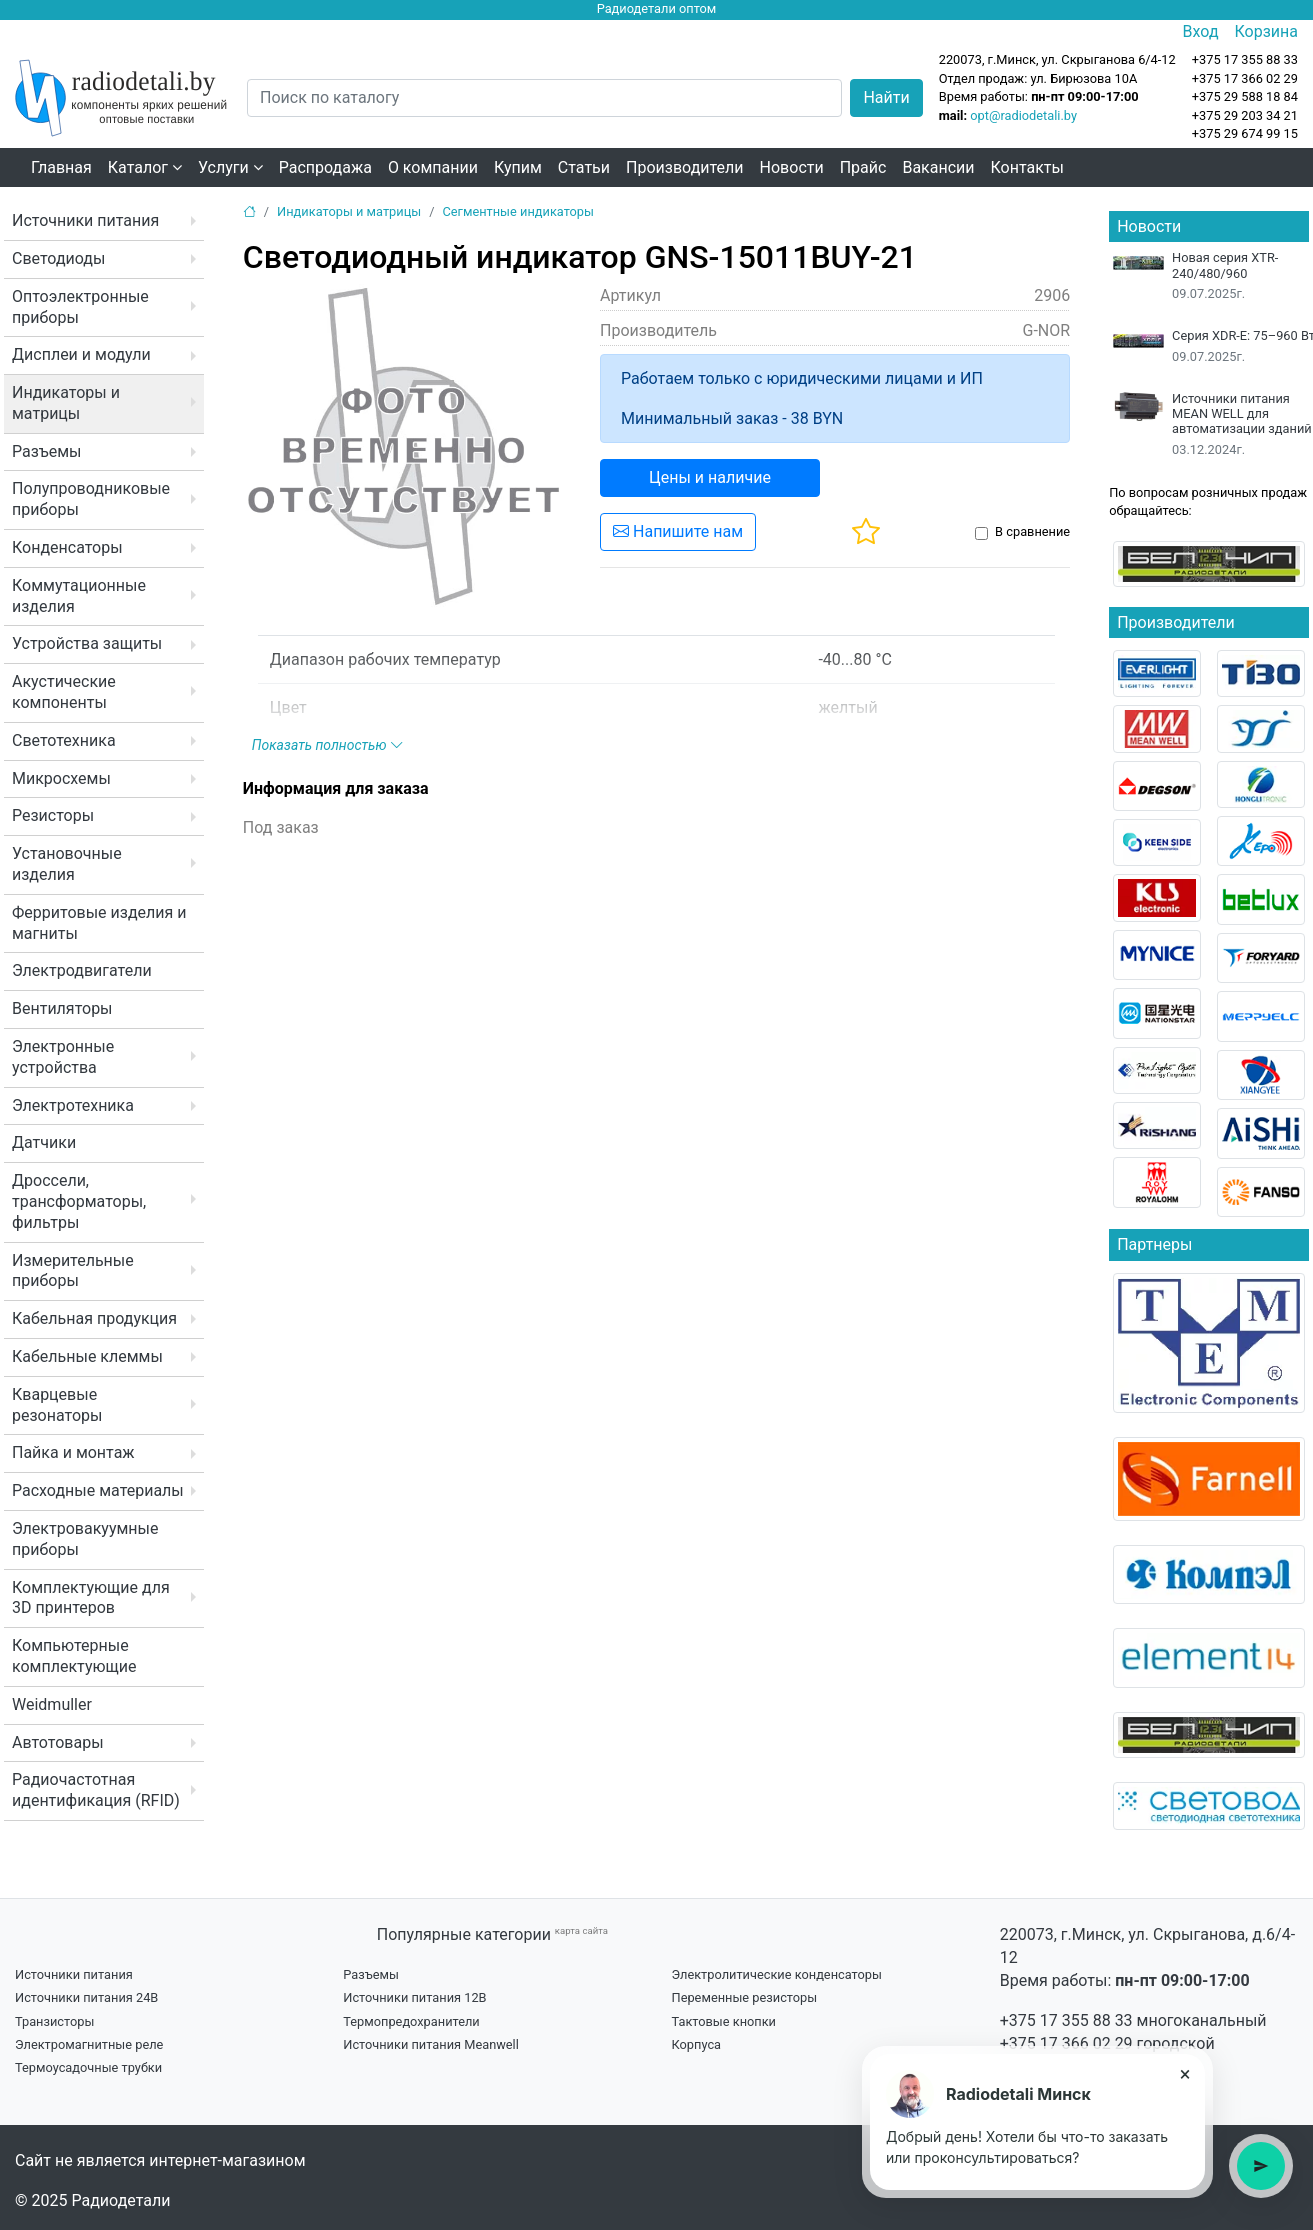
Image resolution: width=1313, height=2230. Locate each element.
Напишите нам (678, 531)
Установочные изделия (67, 864)
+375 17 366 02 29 (1066, 2043)
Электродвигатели (82, 970)
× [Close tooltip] (1185, 2074)
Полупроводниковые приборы (91, 499)
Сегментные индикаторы (518, 211)
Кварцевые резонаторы (57, 1405)
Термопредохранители (411, 2021)
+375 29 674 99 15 (1245, 133)
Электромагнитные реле (89, 2044)
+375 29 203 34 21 (1245, 115)
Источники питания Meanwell (431, 2044)
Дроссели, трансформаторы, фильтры (79, 1201)
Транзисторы (54, 2021)
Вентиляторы (62, 1008)
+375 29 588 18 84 (1245, 96)
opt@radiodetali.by (1023, 115)
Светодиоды (58, 258)
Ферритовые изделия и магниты (99, 923)
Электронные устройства (63, 1057)
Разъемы (47, 451)
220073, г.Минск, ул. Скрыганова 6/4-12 (1057, 59)
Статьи (584, 167)
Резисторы (53, 815)
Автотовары (58, 1742)
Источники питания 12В (414, 1997)
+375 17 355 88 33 (1066, 2020)
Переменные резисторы (745, 1997)
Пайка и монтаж (73, 1452)
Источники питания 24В (86, 1997)
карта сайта (581, 1930)
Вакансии (938, 167)
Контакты (1027, 167)
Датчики (44, 1142)
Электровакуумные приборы (85, 1539)
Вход (1201, 31)
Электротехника (73, 1105)
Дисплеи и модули (81, 354)
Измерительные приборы (73, 1271)
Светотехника (64, 740)
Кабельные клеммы (87, 1356)
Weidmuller (52, 1704)
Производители (685, 167)
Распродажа (325, 167)
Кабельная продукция (94, 1318)
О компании (433, 167)
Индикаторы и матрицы (66, 403)
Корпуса (697, 2044)
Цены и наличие (710, 477)
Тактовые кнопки (724, 2021)
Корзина (1266, 31)
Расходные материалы (98, 1490)
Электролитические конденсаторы (777, 1974)
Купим (518, 167)
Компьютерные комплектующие (74, 1656)
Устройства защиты (87, 643)
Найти (886, 97)
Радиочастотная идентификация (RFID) (96, 1790)
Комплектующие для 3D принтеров (91, 1598)
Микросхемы (61, 778)
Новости (792, 167)
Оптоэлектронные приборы (80, 307)
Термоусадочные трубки (88, 2067)
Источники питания (85, 220)
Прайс (863, 167)
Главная (61, 167)
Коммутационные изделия (79, 596)
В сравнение (1032, 531)
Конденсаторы (67, 547)
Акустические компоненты (64, 692)
